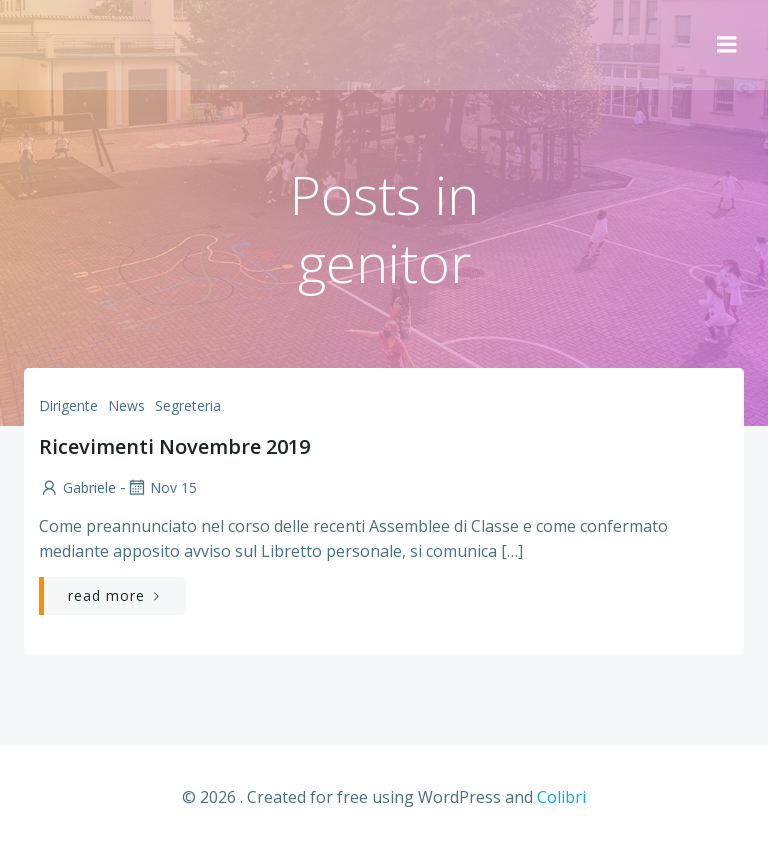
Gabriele (77, 487)
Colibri (561, 797)
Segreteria (188, 405)
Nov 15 (161, 487)
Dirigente (68, 405)
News (126, 405)
